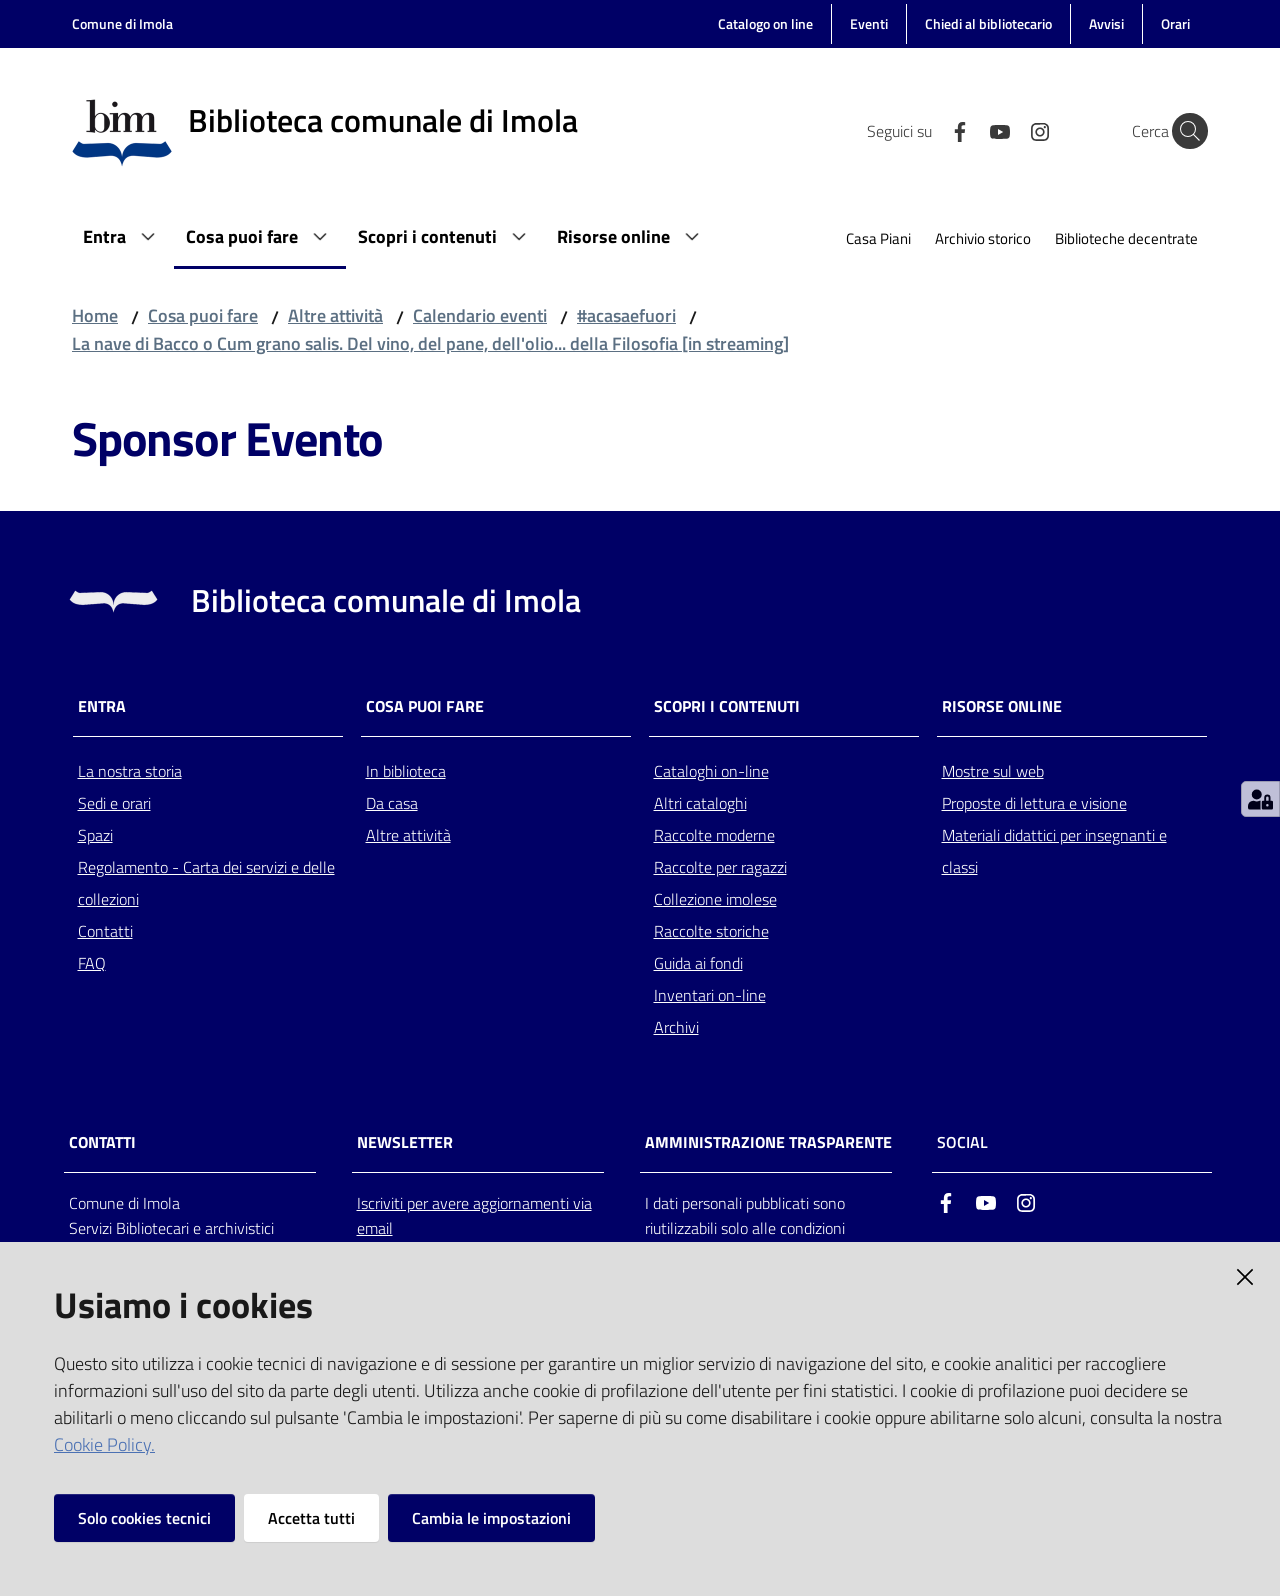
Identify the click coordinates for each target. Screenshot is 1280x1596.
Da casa (392, 803)
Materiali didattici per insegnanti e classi (1054, 851)
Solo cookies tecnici (144, 1518)
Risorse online (1002, 706)
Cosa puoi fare (203, 315)
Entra (102, 706)
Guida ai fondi (698, 963)
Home (95, 315)
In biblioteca (406, 771)
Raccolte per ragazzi (720, 867)
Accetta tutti (311, 1518)
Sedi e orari (114, 803)
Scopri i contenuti (727, 706)
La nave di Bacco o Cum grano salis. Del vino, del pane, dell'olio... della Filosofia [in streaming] (430, 343)
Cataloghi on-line (711, 771)
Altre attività (335, 315)
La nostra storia (130, 771)
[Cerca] (1184, 131)
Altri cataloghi (700, 803)
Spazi (95, 835)
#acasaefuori (626, 315)
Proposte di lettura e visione (1034, 803)
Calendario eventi (480, 315)
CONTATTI (102, 1142)
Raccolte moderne (714, 835)
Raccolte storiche (711, 931)
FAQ (92, 963)
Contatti (105, 931)
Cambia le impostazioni (491, 1518)
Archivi (676, 1027)
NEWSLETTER (405, 1142)
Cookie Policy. (104, 1444)
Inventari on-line (710, 995)
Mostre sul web (993, 771)
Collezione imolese (715, 899)
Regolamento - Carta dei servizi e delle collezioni (206, 883)
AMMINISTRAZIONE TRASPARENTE (768, 1142)
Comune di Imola (122, 23)
